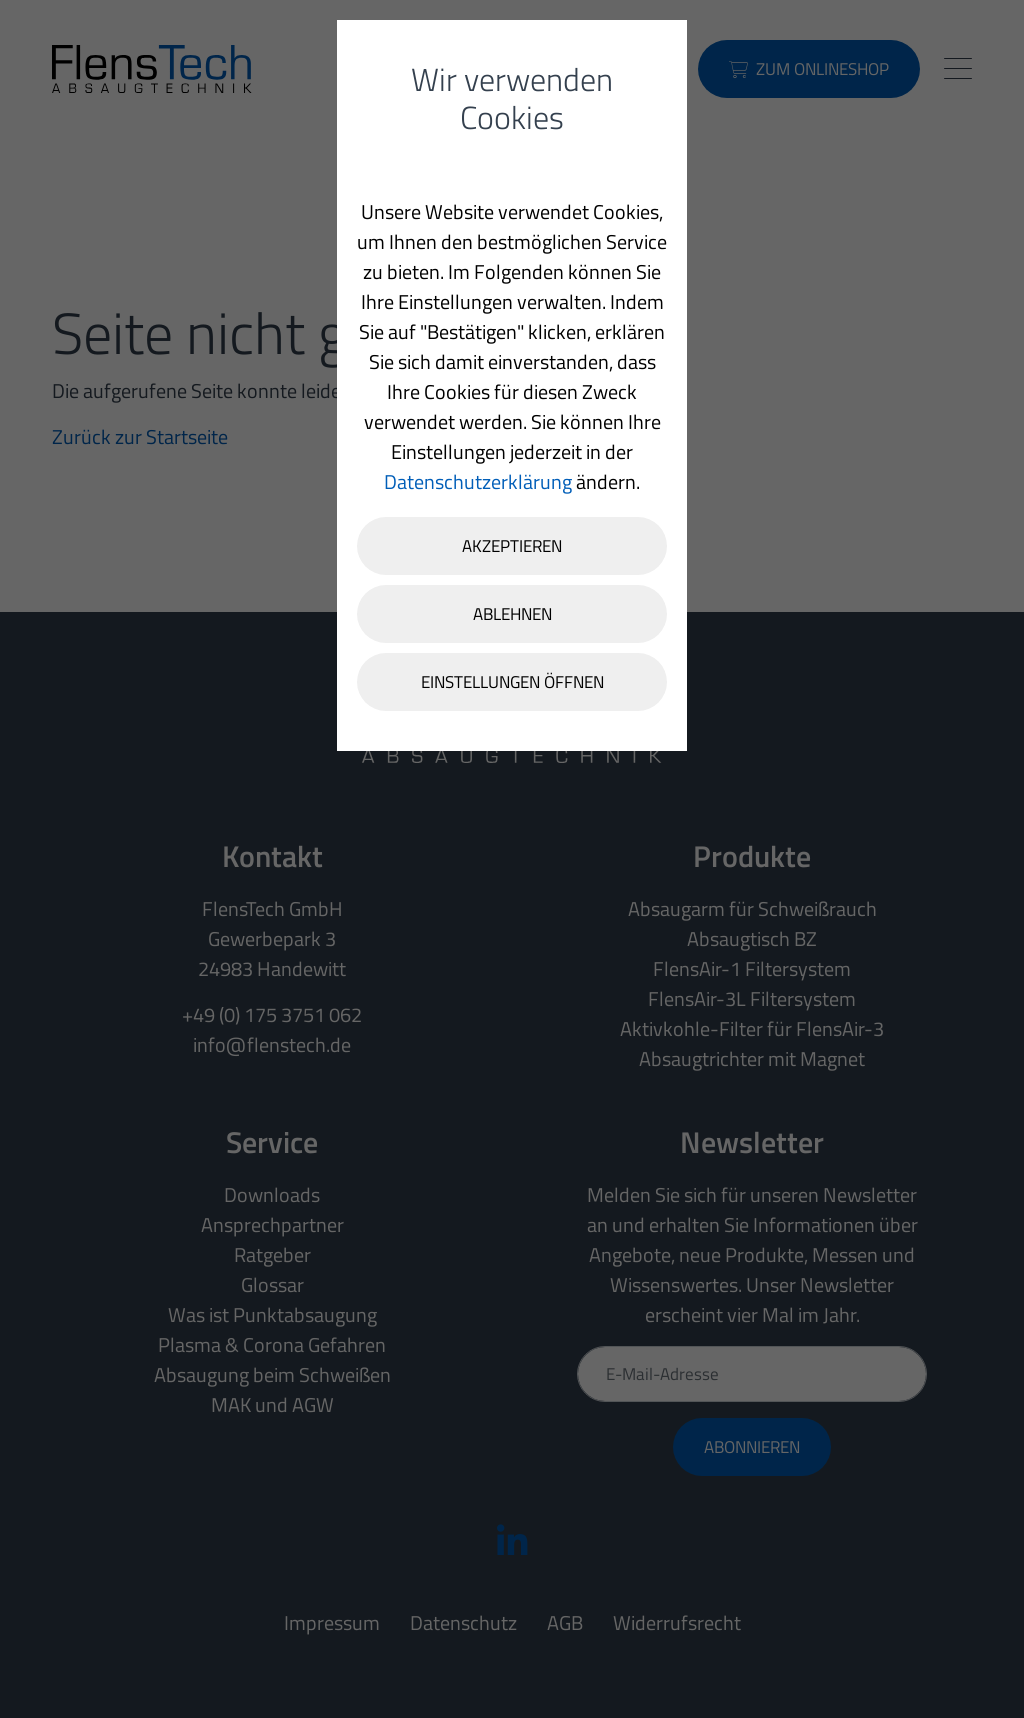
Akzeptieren (512, 546)
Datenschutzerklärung (478, 481)
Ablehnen (512, 614)
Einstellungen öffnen (512, 682)
